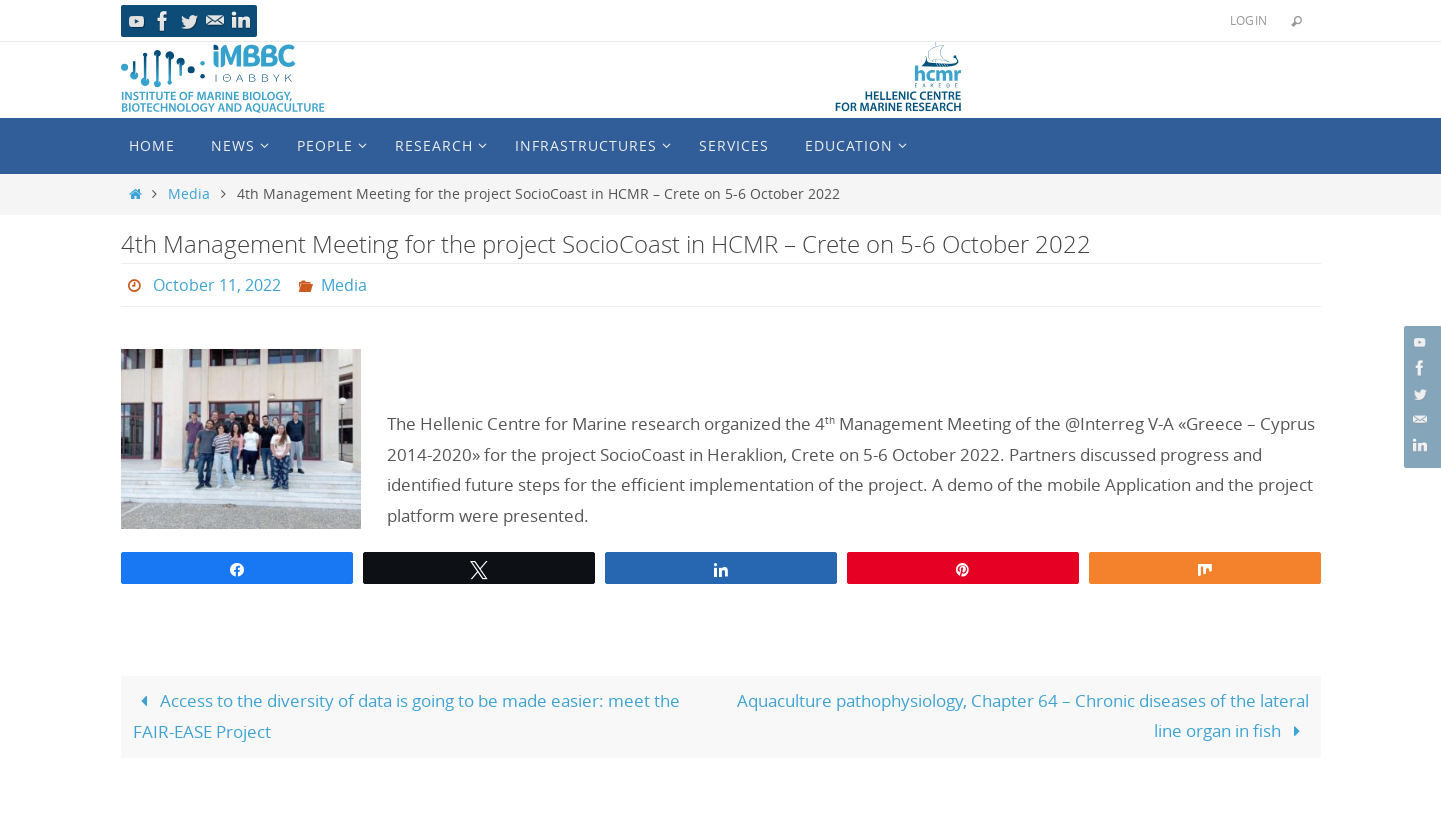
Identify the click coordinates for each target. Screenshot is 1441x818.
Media (189, 194)
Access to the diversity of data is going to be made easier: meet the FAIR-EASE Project (407, 716)
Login (1249, 20)
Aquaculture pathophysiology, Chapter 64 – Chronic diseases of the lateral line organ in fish (1023, 716)
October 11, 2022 (217, 285)
